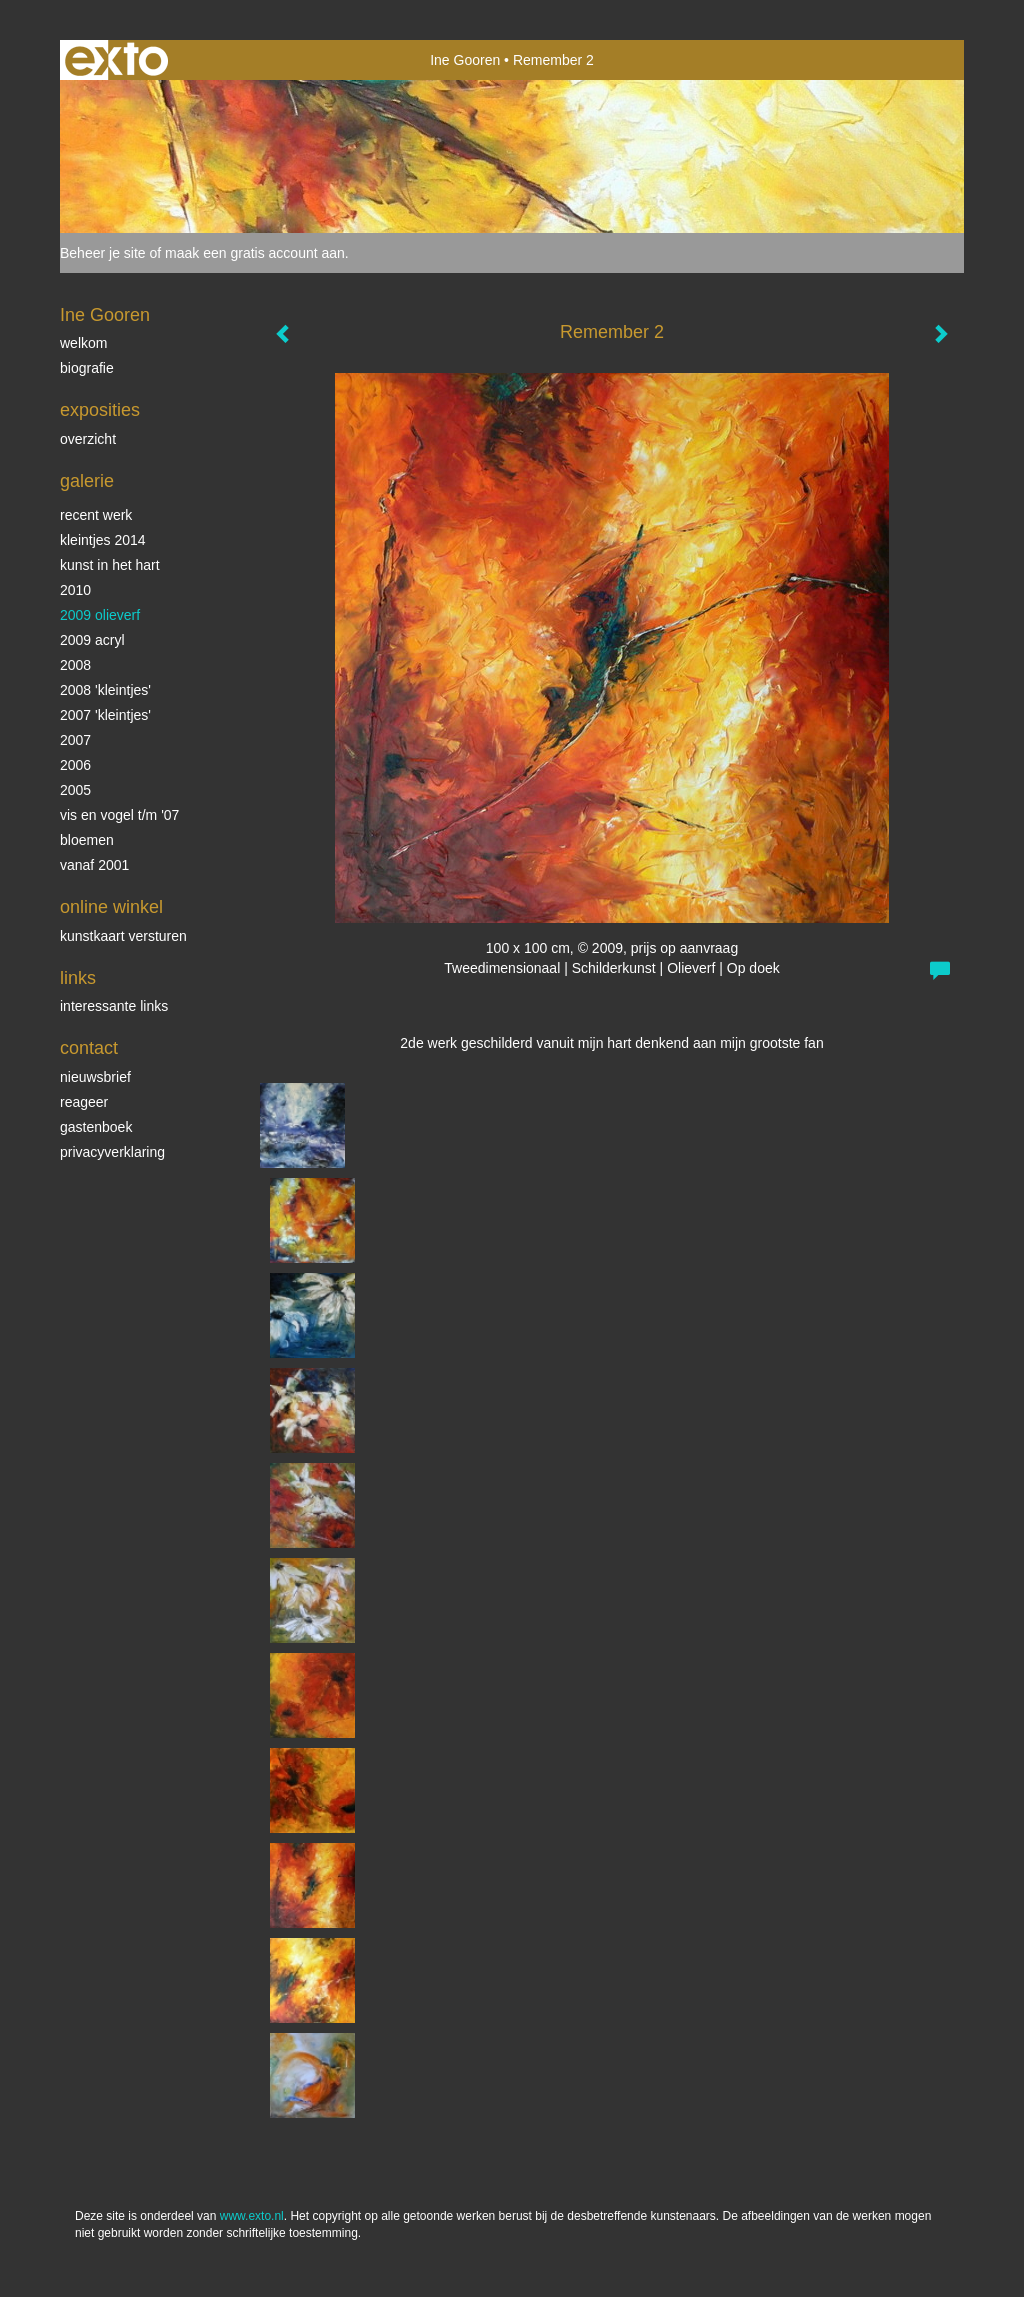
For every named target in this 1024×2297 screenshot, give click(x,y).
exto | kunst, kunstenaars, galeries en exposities (116, 60)
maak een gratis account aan (255, 253)
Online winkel (111, 907)
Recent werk (96, 515)
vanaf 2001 (94, 865)
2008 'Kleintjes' (105, 690)
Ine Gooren (465, 60)
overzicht (88, 439)
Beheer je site (103, 253)
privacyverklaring (112, 1152)
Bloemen (87, 840)
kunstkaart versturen (123, 936)
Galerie (87, 481)
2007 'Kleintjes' (105, 715)
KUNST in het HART (110, 565)
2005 (75, 790)
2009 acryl (92, 640)
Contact (89, 1048)
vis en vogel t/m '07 (119, 815)
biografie (87, 368)
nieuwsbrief (95, 1077)
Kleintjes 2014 (103, 540)
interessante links (114, 1006)
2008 (75, 665)
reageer (84, 1102)
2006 (75, 765)
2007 (75, 740)
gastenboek (96, 1127)
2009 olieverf (100, 615)
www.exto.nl (252, 2216)
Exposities (100, 410)
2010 (75, 590)
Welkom (83, 343)
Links (78, 978)
